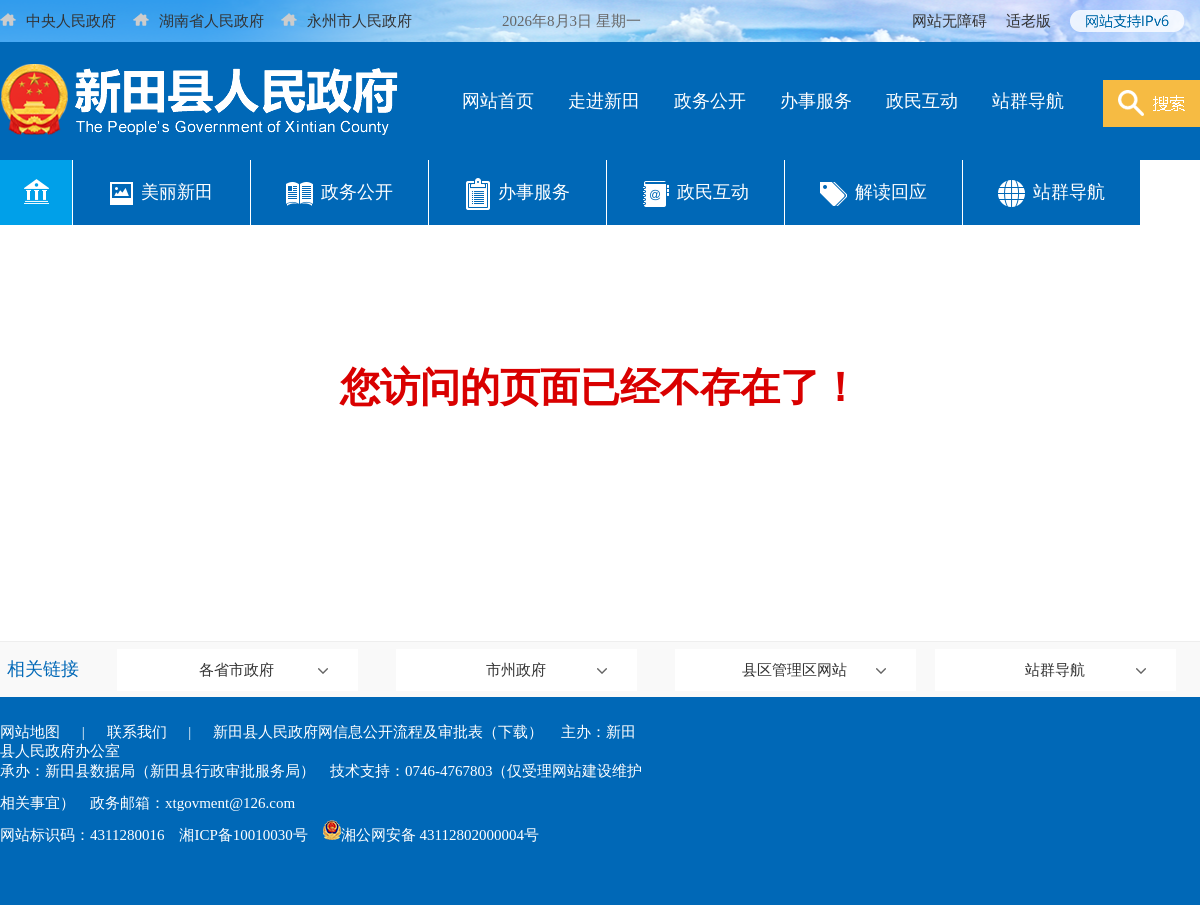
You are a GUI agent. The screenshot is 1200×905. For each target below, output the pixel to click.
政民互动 (922, 101)
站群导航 (1028, 101)
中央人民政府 (58, 21)
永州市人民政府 (346, 21)
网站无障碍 (949, 21)
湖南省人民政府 (198, 21)
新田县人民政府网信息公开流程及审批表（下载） (378, 732)
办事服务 (816, 101)
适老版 (1028, 21)
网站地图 (30, 732)
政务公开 (710, 101)
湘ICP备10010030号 (243, 835)
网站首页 (498, 101)
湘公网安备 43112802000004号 (431, 835)
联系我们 (137, 732)
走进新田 (604, 101)
